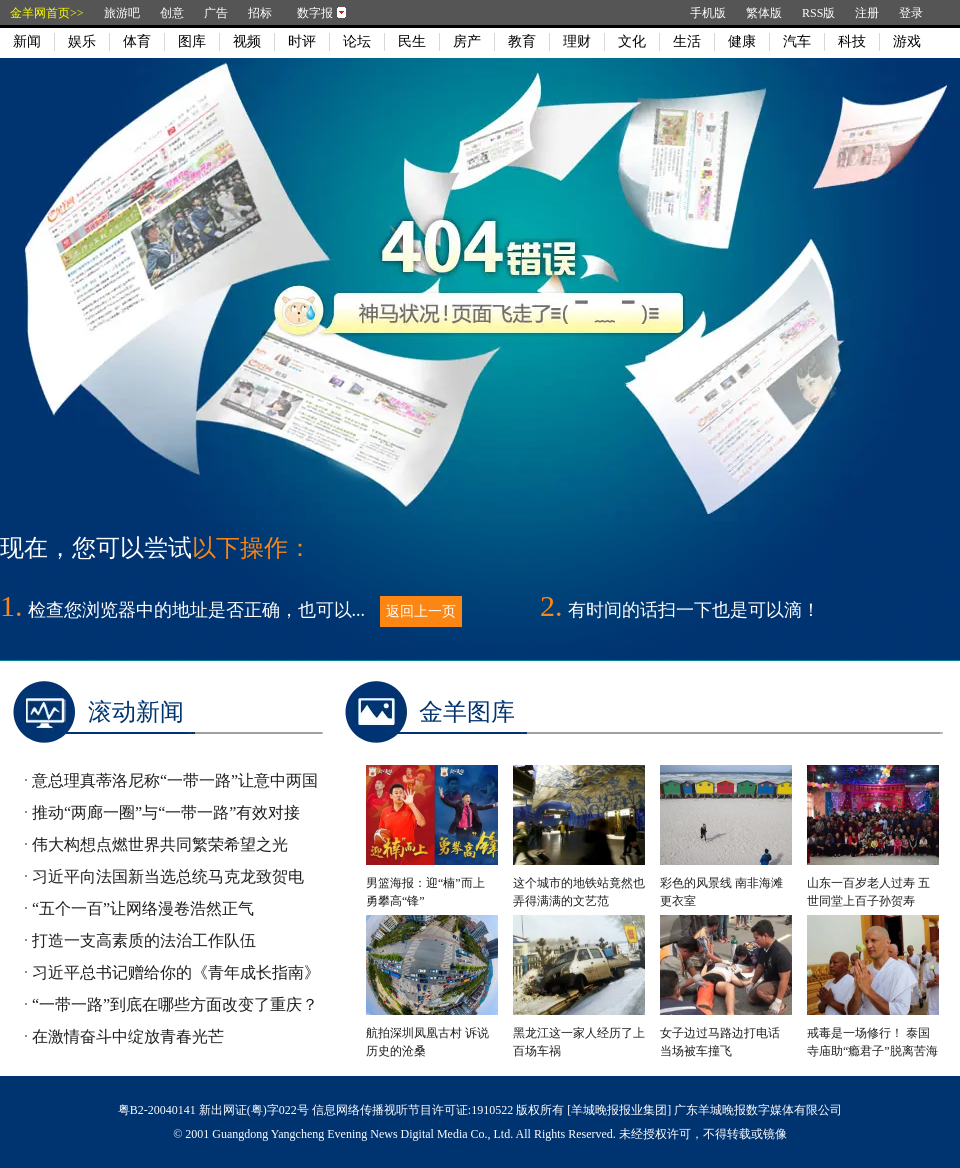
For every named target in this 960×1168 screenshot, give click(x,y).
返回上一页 (421, 611)
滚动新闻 (136, 712)
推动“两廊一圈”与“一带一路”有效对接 (166, 812)
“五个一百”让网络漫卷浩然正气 (143, 908)
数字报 (315, 13)
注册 (867, 13)
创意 (172, 13)
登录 (911, 13)
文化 (632, 41)
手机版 (708, 13)
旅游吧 (122, 13)
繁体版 (764, 13)
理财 (577, 41)
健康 (742, 41)
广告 (216, 13)
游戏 (907, 41)
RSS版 (818, 13)
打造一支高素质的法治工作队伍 (144, 940)
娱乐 (82, 41)
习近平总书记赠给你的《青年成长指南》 (176, 972)
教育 (522, 41)
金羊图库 (467, 712)
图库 (192, 41)
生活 (687, 41)
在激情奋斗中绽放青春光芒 (128, 1036)
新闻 (27, 41)
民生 (412, 41)
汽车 (797, 41)
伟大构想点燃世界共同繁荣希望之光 (160, 844)
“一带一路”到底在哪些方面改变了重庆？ (175, 1004)
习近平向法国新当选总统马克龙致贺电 (168, 876)
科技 (852, 41)
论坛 (357, 41)
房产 (467, 41)
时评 (302, 41)
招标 (260, 13)
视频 (247, 41)
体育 (137, 41)
